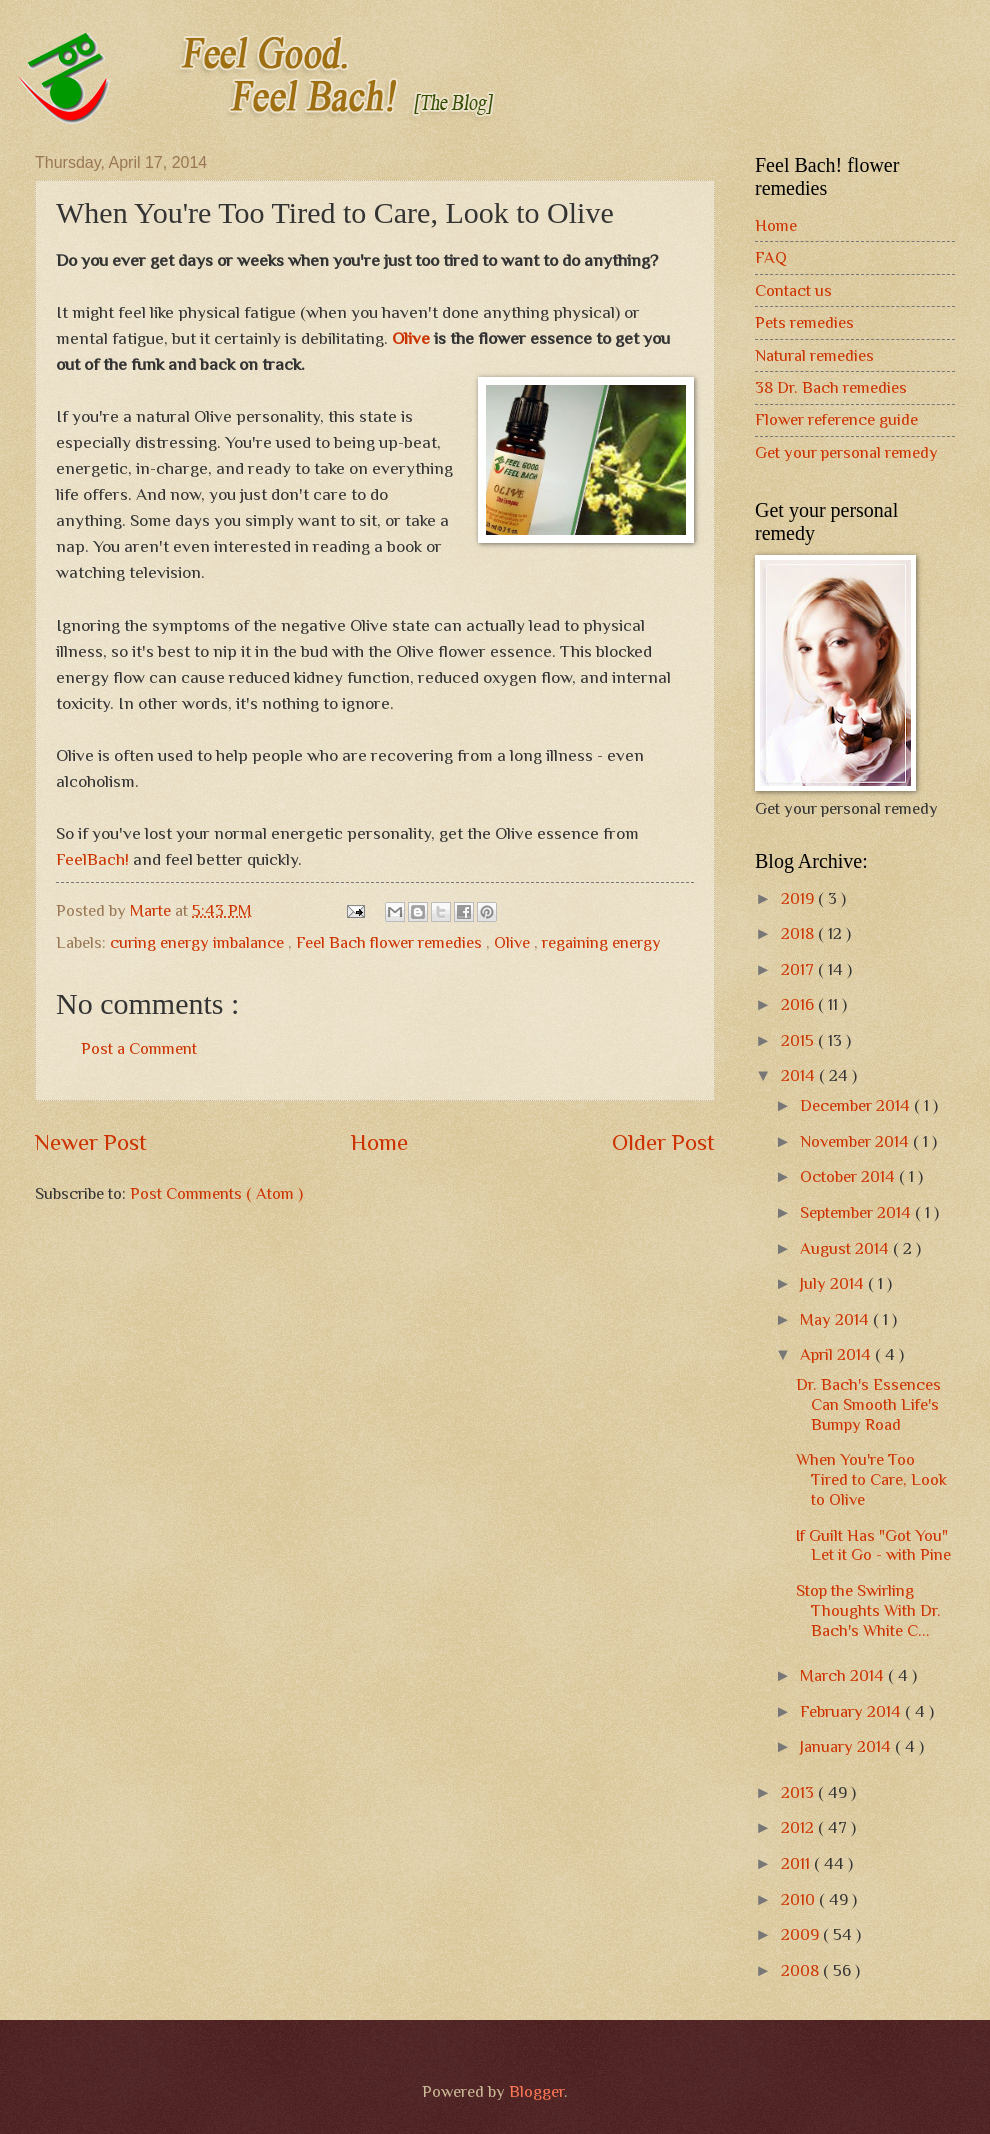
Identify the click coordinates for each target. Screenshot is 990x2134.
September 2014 (857, 1212)
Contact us (793, 290)
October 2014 (849, 1176)
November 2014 (856, 1141)
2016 (799, 1004)
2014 (800, 1075)
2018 (799, 933)
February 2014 (852, 1711)
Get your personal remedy (846, 452)
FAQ (771, 257)
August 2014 (846, 1248)
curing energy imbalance (199, 942)
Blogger (536, 2091)
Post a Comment (139, 1048)
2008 (802, 1970)
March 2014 (844, 1675)
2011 (797, 1863)
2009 (802, 1934)
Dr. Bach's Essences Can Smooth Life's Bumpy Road (868, 1404)
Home (379, 1142)
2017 (799, 969)
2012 (799, 1827)
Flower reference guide (836, 419)
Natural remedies (814, 355)
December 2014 (857, 1105)
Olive (411, 338)
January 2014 (847, 1746)
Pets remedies (804, 322)
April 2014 (837, 1354)
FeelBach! (94, 859)
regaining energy (601, 942)
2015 (799, 1040)
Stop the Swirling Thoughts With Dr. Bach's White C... (868, 1610)
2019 (799, 898)
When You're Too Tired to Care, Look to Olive (871, 1479)
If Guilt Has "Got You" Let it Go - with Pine (873, 1545)
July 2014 (834, 1283)
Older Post (663, 1142)
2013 (799, 1792)
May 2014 (836, 1319)
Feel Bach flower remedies (391, 942)
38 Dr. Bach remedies (831, 387)
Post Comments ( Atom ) (216, 1193)
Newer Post (91, 1142)
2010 (800, 1899)
